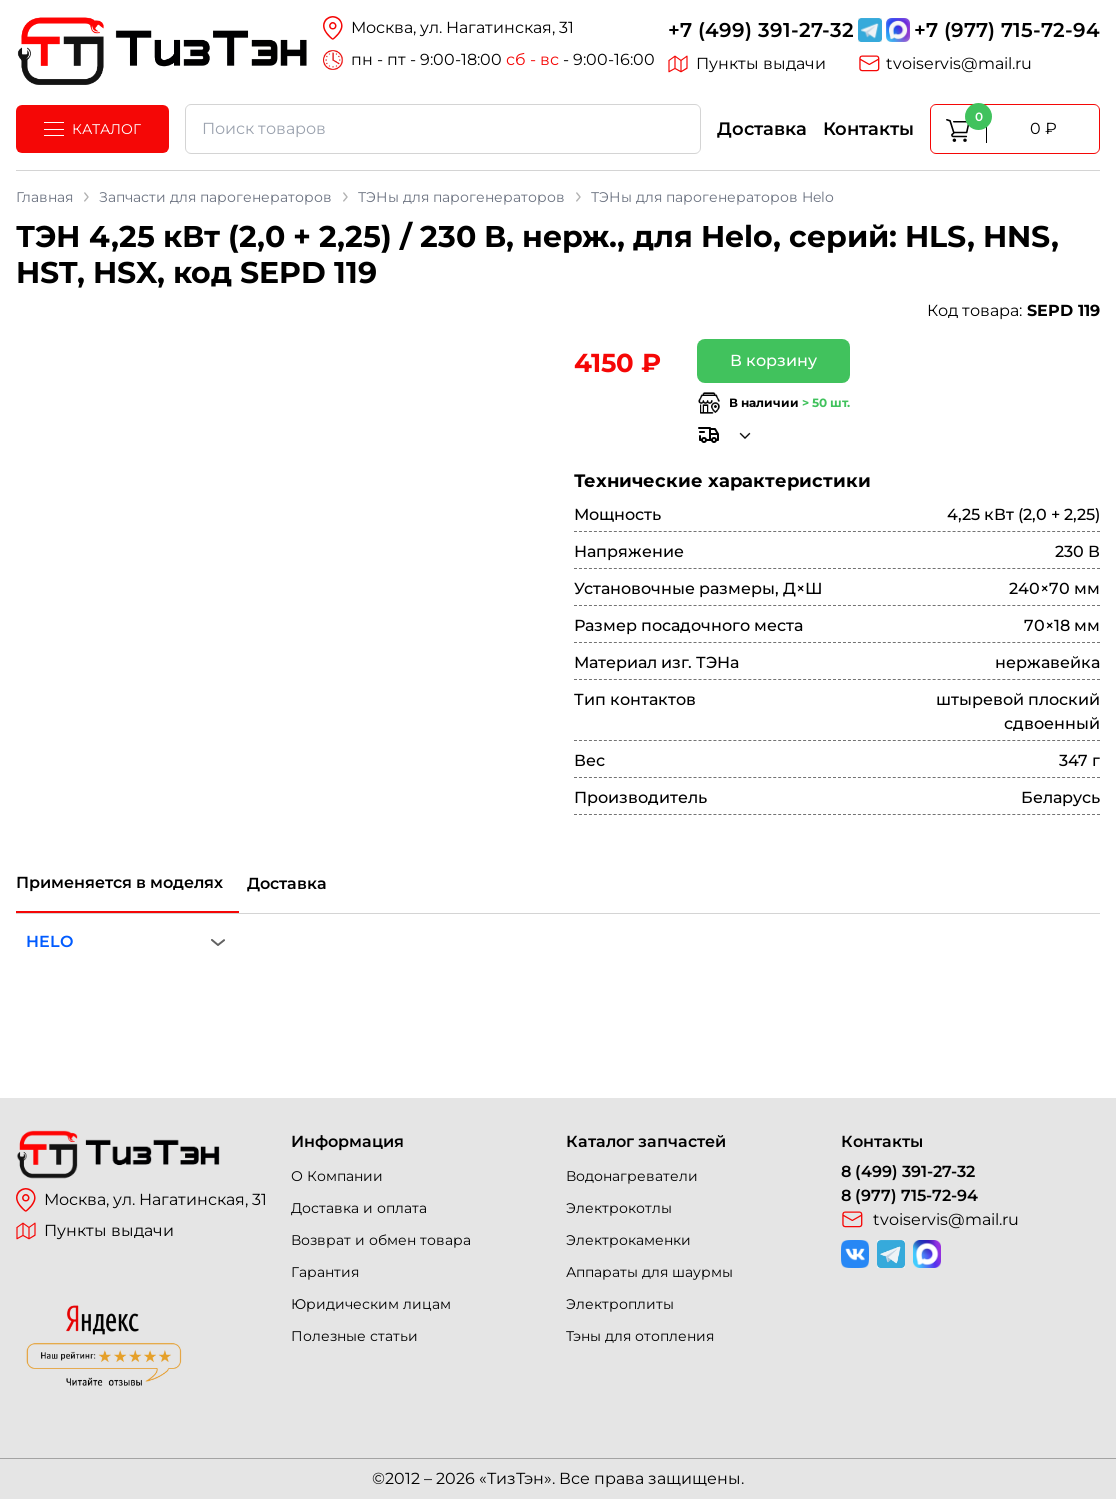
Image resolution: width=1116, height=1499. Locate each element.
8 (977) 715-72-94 (909, 1195)
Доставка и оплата (359, 1208)
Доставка (762, 129)
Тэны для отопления (640, 1336)
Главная (44, 197)
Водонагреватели (632, 1176)
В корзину (773, 360)
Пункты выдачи (747, 64)
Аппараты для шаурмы (649, 1272)
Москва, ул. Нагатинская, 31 (141, 1200)
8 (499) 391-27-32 (908, 1171)
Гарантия (325, 1272)
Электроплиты (620, 1304)
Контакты (868, 129)
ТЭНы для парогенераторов (461, 197)
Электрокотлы (619, 1208)
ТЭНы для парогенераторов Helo (712, 197)
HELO (49, 941)
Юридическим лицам (371, 1304)
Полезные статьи (354, 1336)
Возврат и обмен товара (381, 1240)
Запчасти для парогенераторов (215, 197)
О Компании (337, 1176)
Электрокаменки (628, 1240)
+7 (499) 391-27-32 (761, 30)
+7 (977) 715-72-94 (1007, 30)
